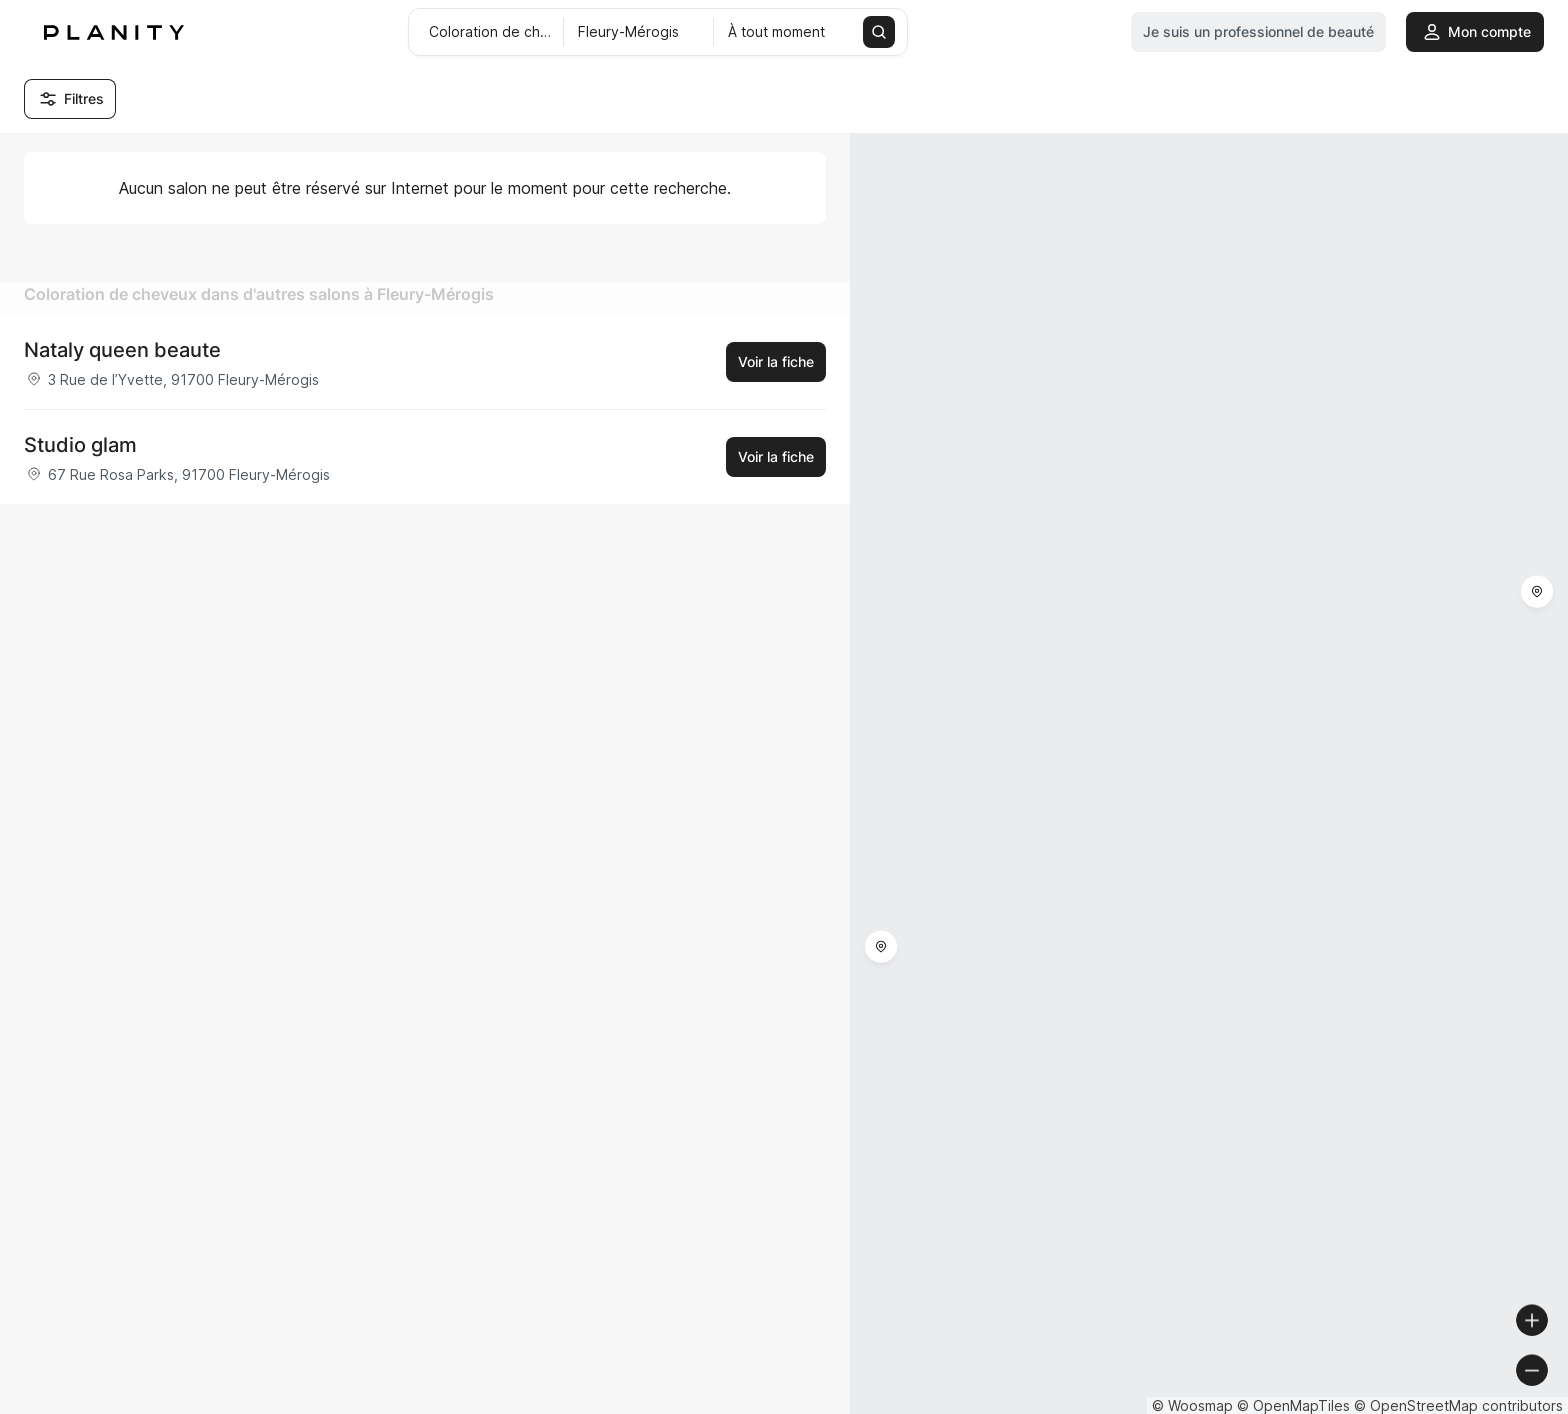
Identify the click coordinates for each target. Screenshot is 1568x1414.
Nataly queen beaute (122, 350)
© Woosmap (1192, 1405)
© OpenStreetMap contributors (1458, 1405)
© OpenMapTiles (1293, 1405)
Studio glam (80, 445)
